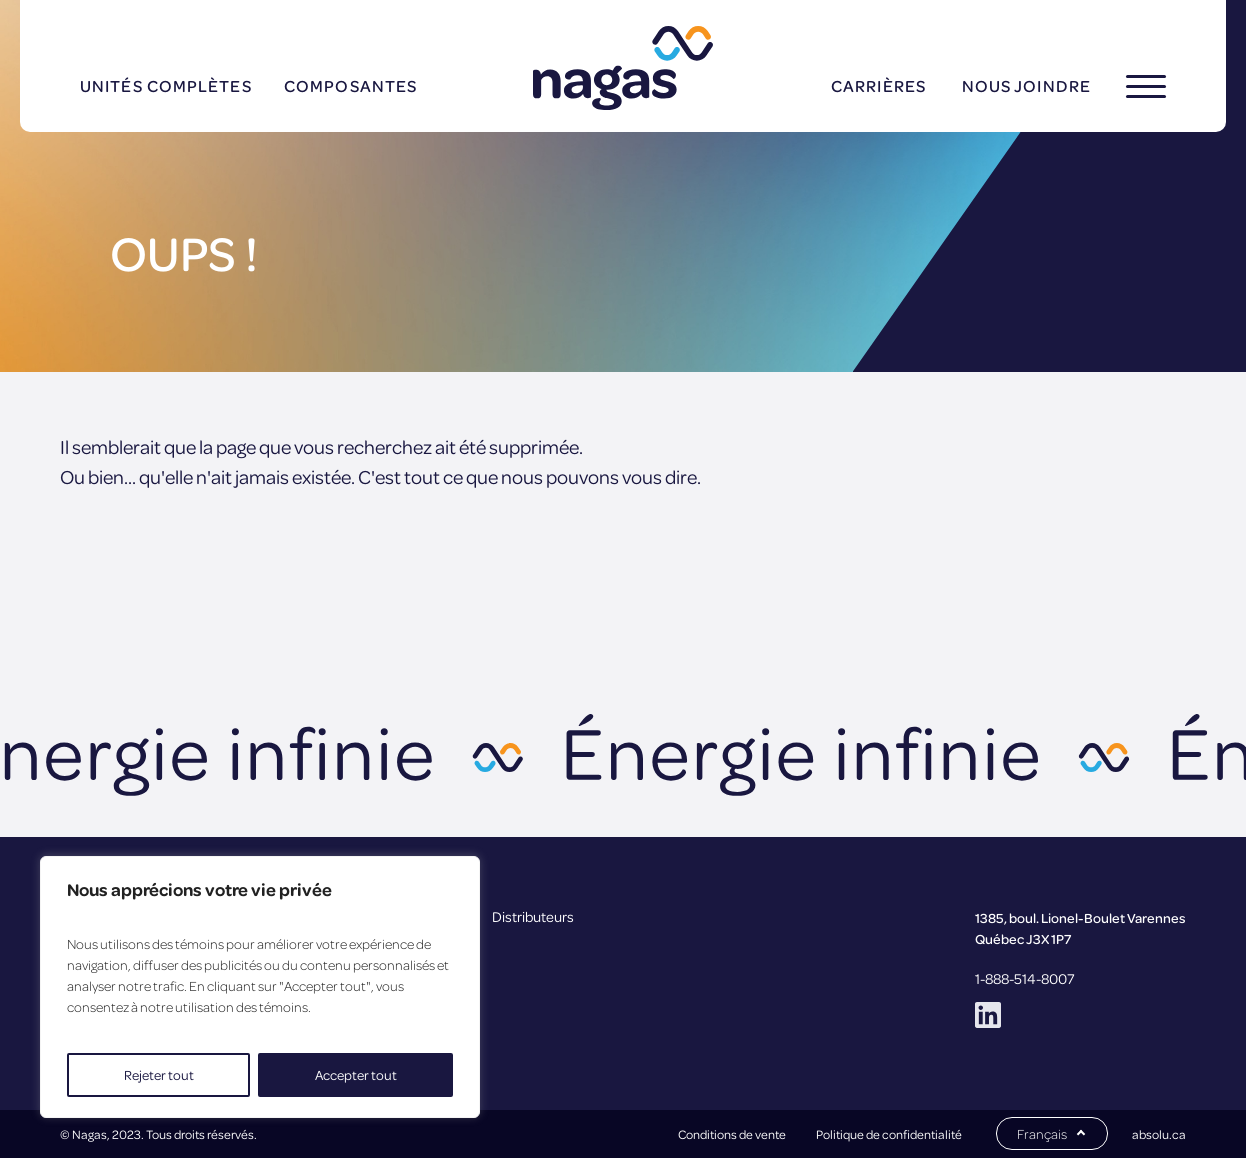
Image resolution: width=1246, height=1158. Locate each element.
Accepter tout (356, 1074)
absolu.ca (1159, 1134)
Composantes (350, 85)
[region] (260, 987)
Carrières (878, 85)
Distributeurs (533, 916)
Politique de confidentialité (889, 1134)
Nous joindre (1026, 85)
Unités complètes (166, 85)
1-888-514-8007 (1025, 978)
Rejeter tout (159, 1074)
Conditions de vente (732, 1134)
